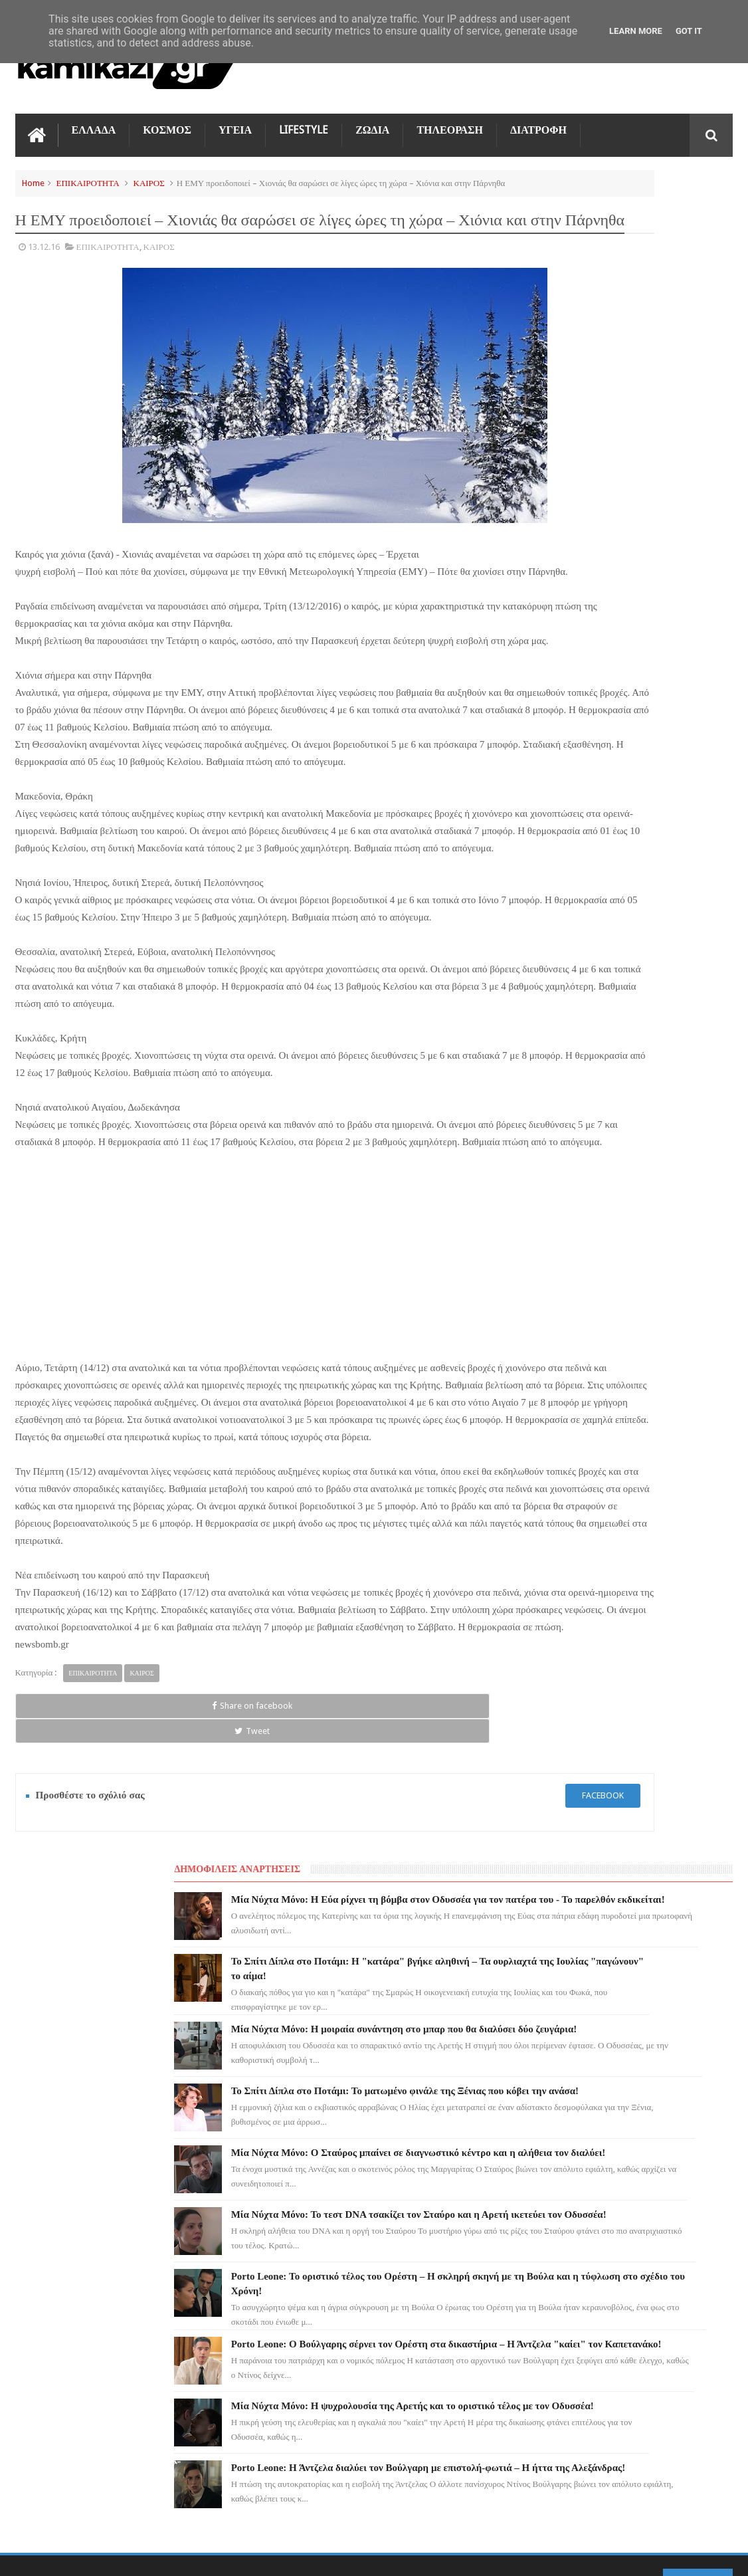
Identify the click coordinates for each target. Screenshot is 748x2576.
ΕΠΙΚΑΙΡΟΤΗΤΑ (88, 174)
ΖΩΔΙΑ (372, 120)
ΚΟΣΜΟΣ (167, 120)
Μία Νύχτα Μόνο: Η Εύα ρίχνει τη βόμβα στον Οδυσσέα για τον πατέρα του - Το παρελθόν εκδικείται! (651, 213)
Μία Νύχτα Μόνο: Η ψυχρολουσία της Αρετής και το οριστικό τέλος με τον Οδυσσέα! (650, 902)
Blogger (620, 2555)
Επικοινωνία (698, 2061)
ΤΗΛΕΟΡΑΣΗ (450, 120)
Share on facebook (60, 1901)
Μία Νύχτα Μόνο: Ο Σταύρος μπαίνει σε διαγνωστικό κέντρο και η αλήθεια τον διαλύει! (652, 558)
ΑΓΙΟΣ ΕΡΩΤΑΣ (52, 2205)
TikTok (37, 2277)
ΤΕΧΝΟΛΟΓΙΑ (50, 2324)
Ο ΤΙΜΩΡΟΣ (46, 2253)
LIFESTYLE (303, 120)
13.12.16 (44, 270)
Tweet (155, 1901)
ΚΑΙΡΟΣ (149, 174)
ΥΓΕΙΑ (235, 120)
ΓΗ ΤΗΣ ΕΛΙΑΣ (51, 2181)
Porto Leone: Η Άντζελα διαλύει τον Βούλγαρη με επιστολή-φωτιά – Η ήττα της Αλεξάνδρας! (650, 984)
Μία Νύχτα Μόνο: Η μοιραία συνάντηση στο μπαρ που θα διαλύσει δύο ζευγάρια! (636, 393)
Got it (689, 31)
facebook (437, 1966)
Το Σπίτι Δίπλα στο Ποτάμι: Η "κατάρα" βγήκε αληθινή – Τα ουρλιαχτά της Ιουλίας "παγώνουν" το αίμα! (402, 2226)
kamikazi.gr (121, 2555)
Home (33, 174)
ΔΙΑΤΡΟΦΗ (538, 120)
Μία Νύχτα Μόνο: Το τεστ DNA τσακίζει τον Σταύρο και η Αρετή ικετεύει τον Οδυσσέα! (644, 640)
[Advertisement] (251, 1387)
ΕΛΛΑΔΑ (94, 120)
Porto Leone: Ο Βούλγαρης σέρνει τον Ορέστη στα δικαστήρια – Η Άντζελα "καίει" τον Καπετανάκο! (646, 819)
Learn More (635, 31)
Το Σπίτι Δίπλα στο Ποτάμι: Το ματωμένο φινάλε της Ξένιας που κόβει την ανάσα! (643, 475)
